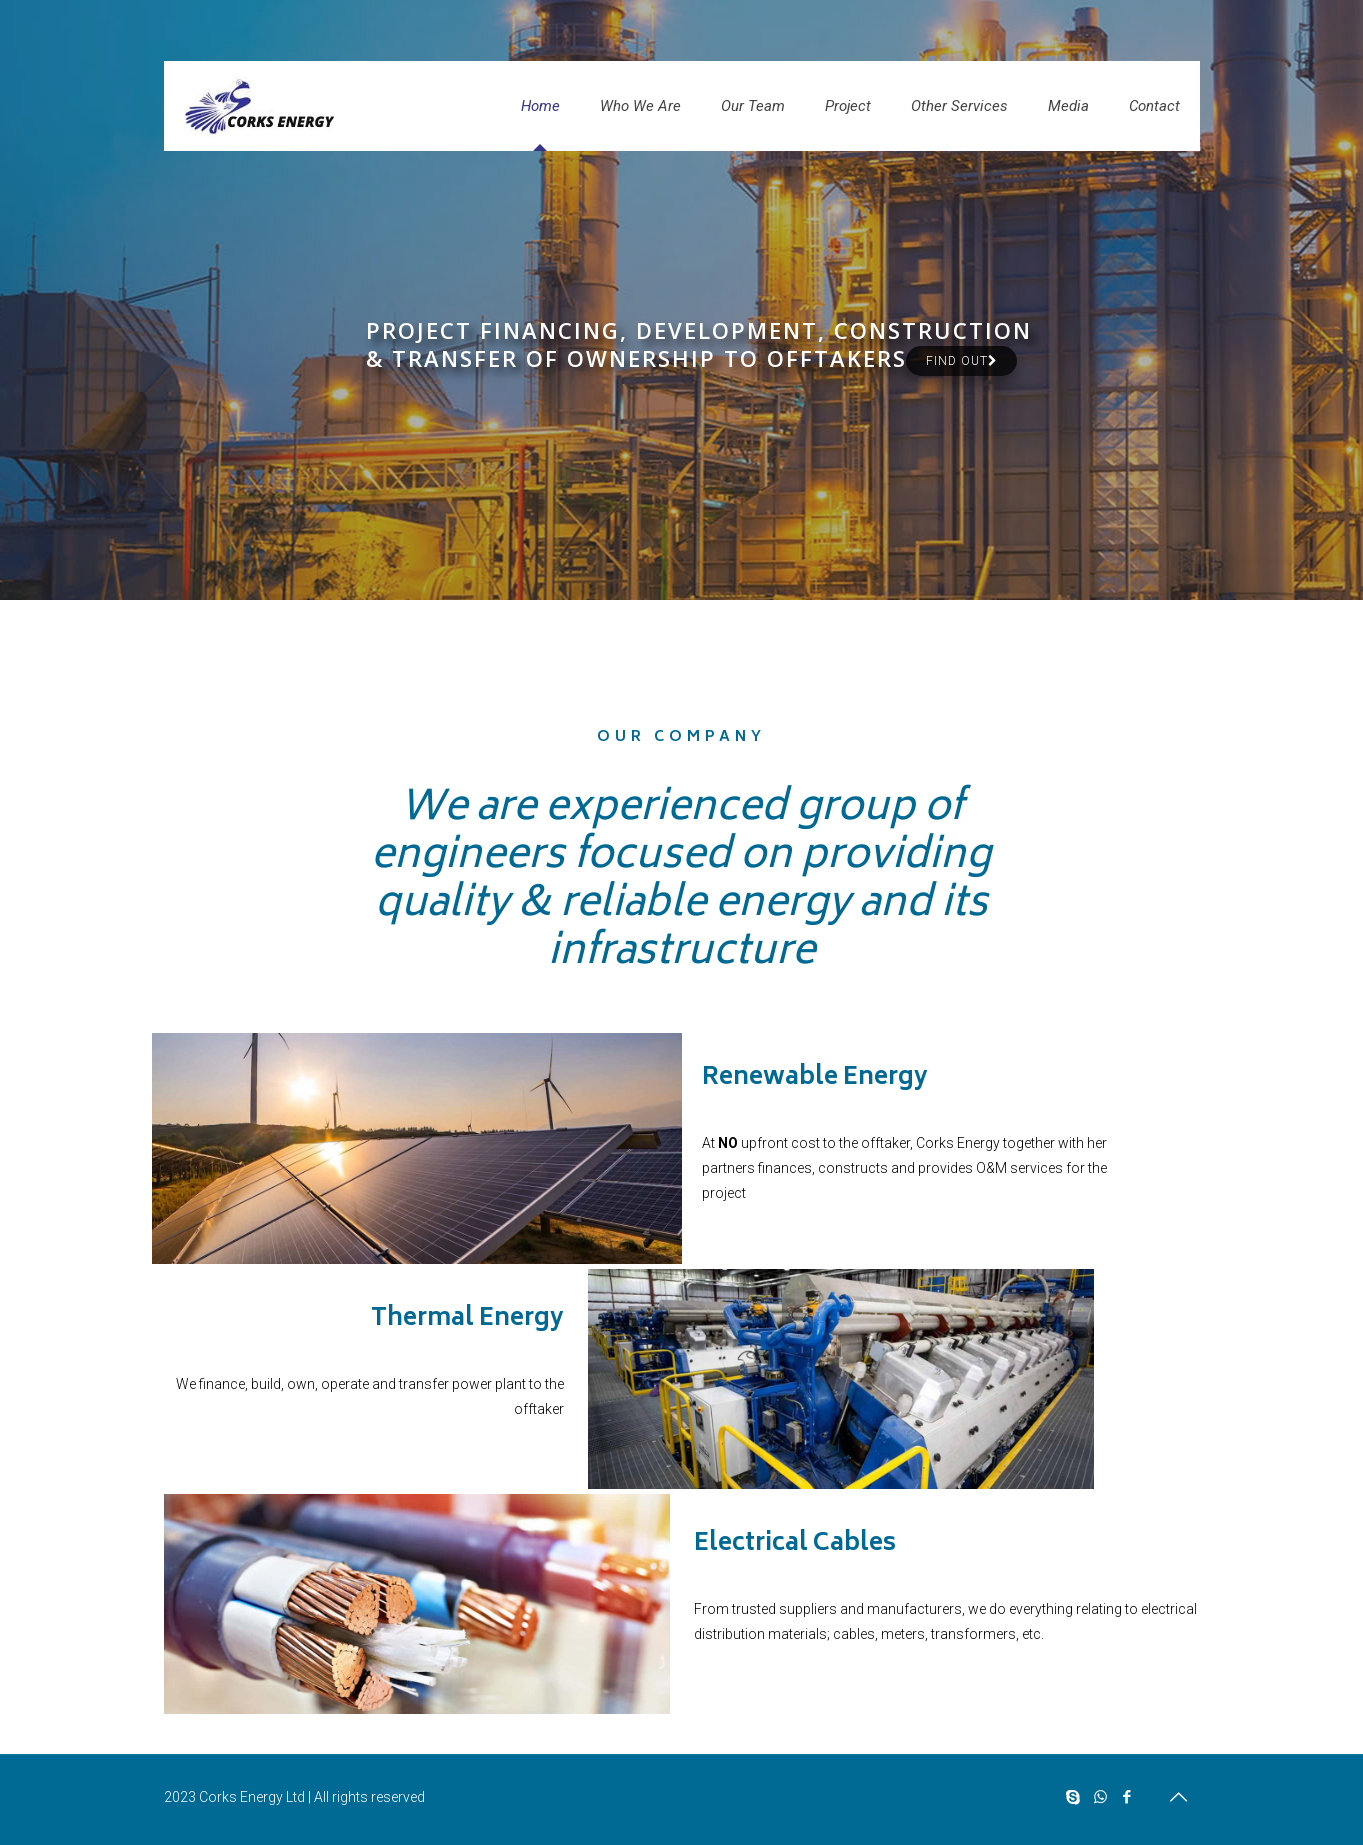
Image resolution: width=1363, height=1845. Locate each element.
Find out (961, 361)
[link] (417, 1148)
